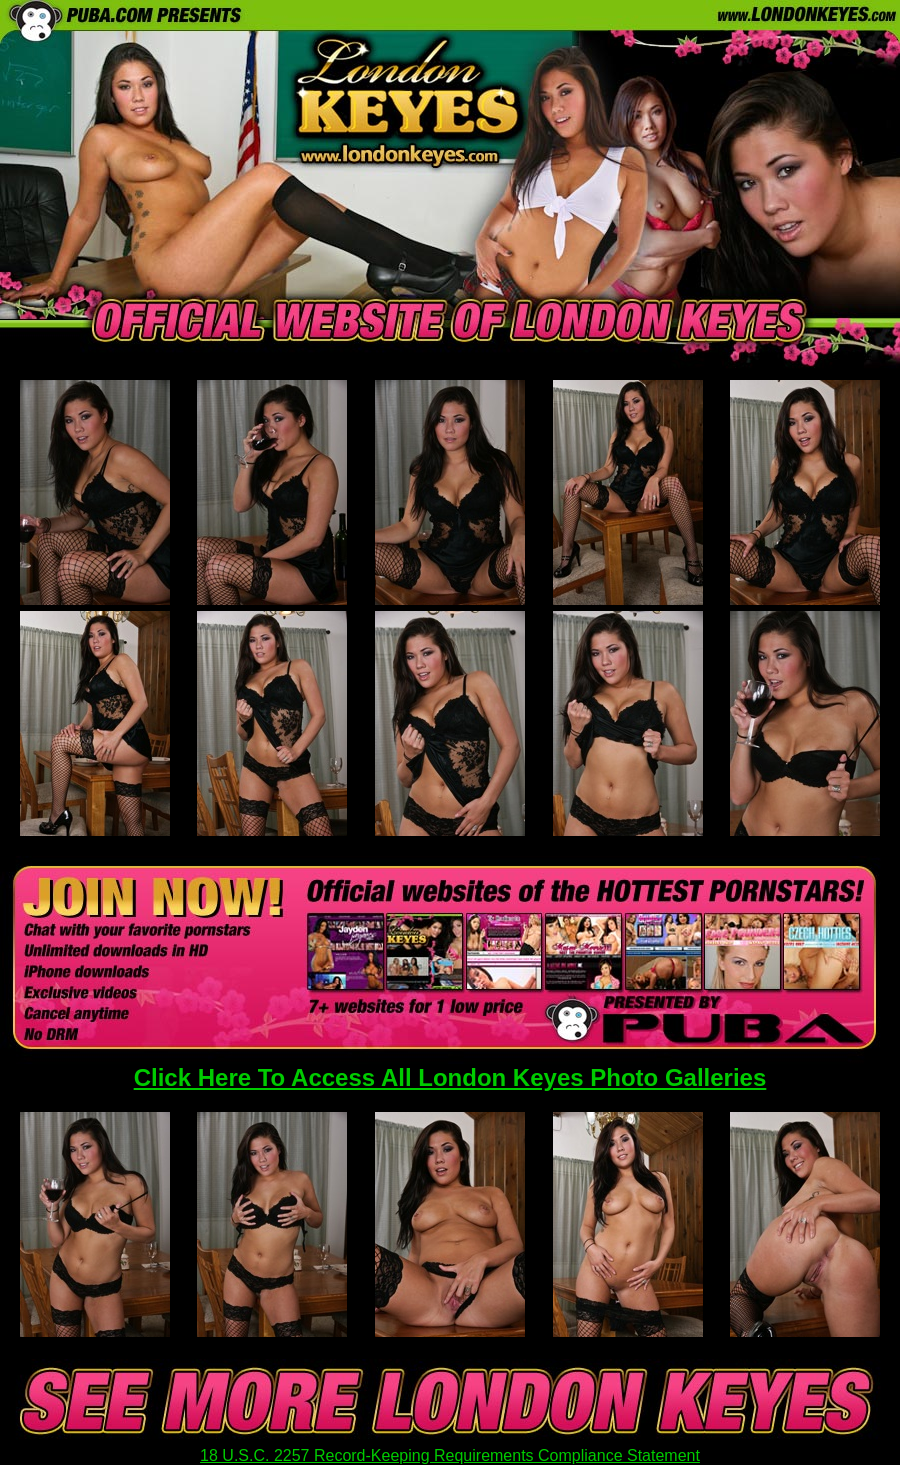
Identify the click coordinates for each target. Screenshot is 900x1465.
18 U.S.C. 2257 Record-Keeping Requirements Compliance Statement (450, 1455)
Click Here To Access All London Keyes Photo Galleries (450, 1077)
